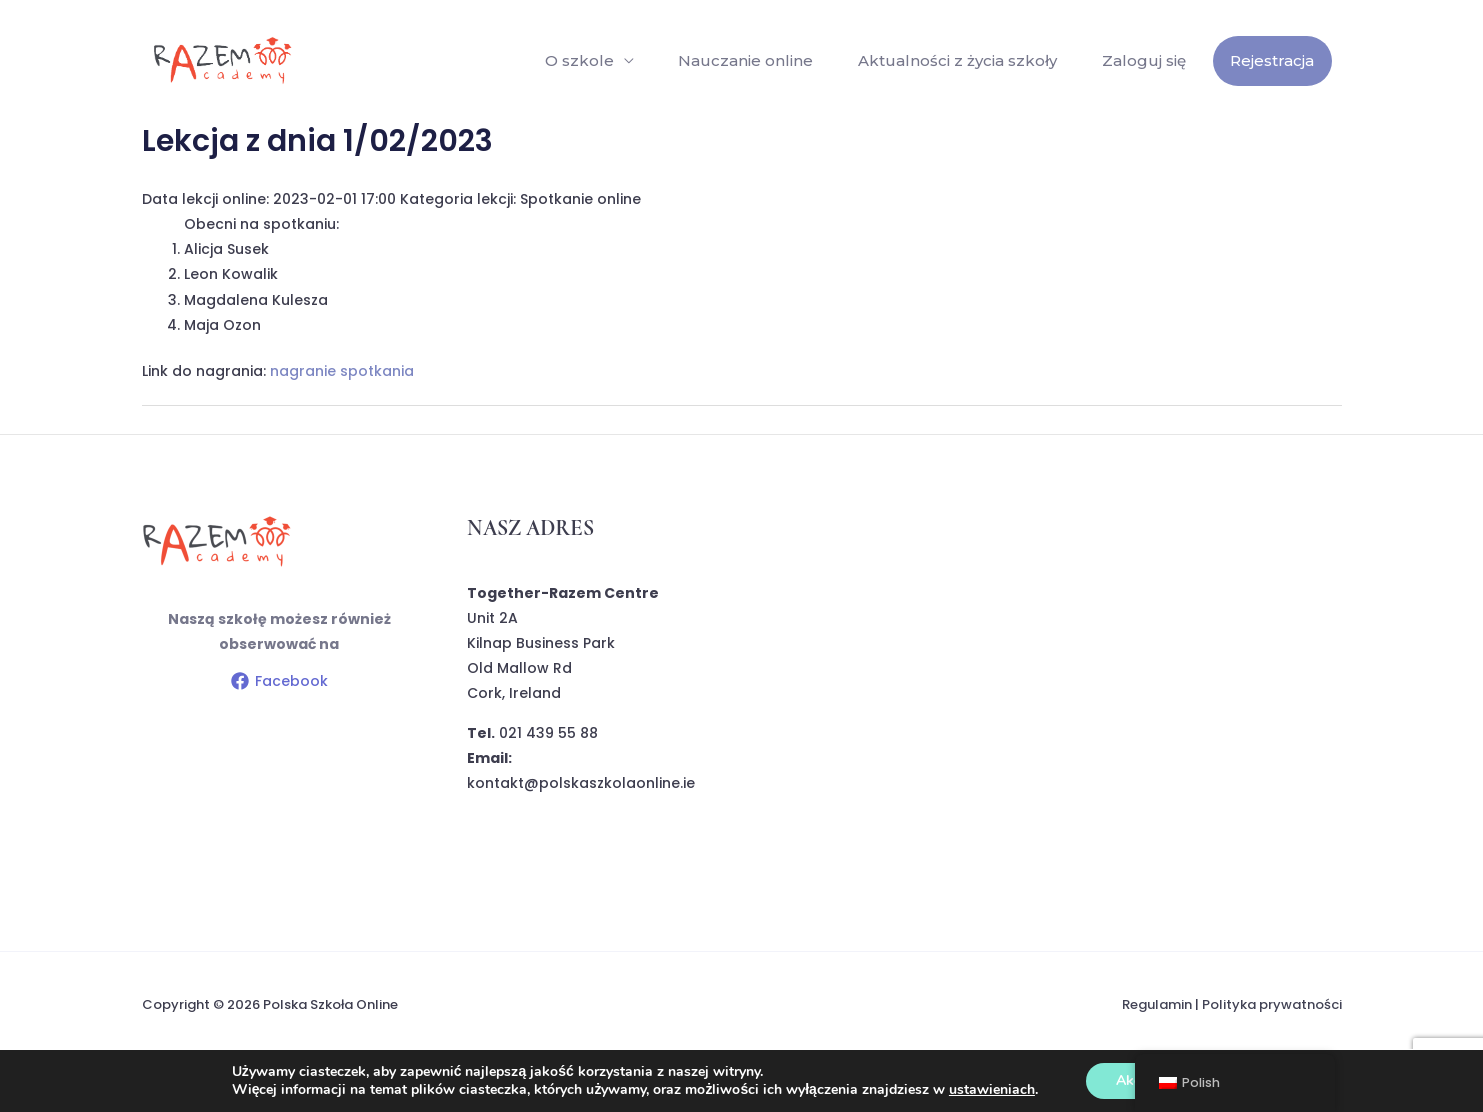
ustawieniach (992, 1090)
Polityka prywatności (1272, 1004)
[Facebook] (279, 681)
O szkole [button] (591, 60)
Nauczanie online (755, 60)
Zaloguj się (1148, 60)
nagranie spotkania (342, 371)
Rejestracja (1274, 60)
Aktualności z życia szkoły (964, 60)
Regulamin (1157, 1004)
